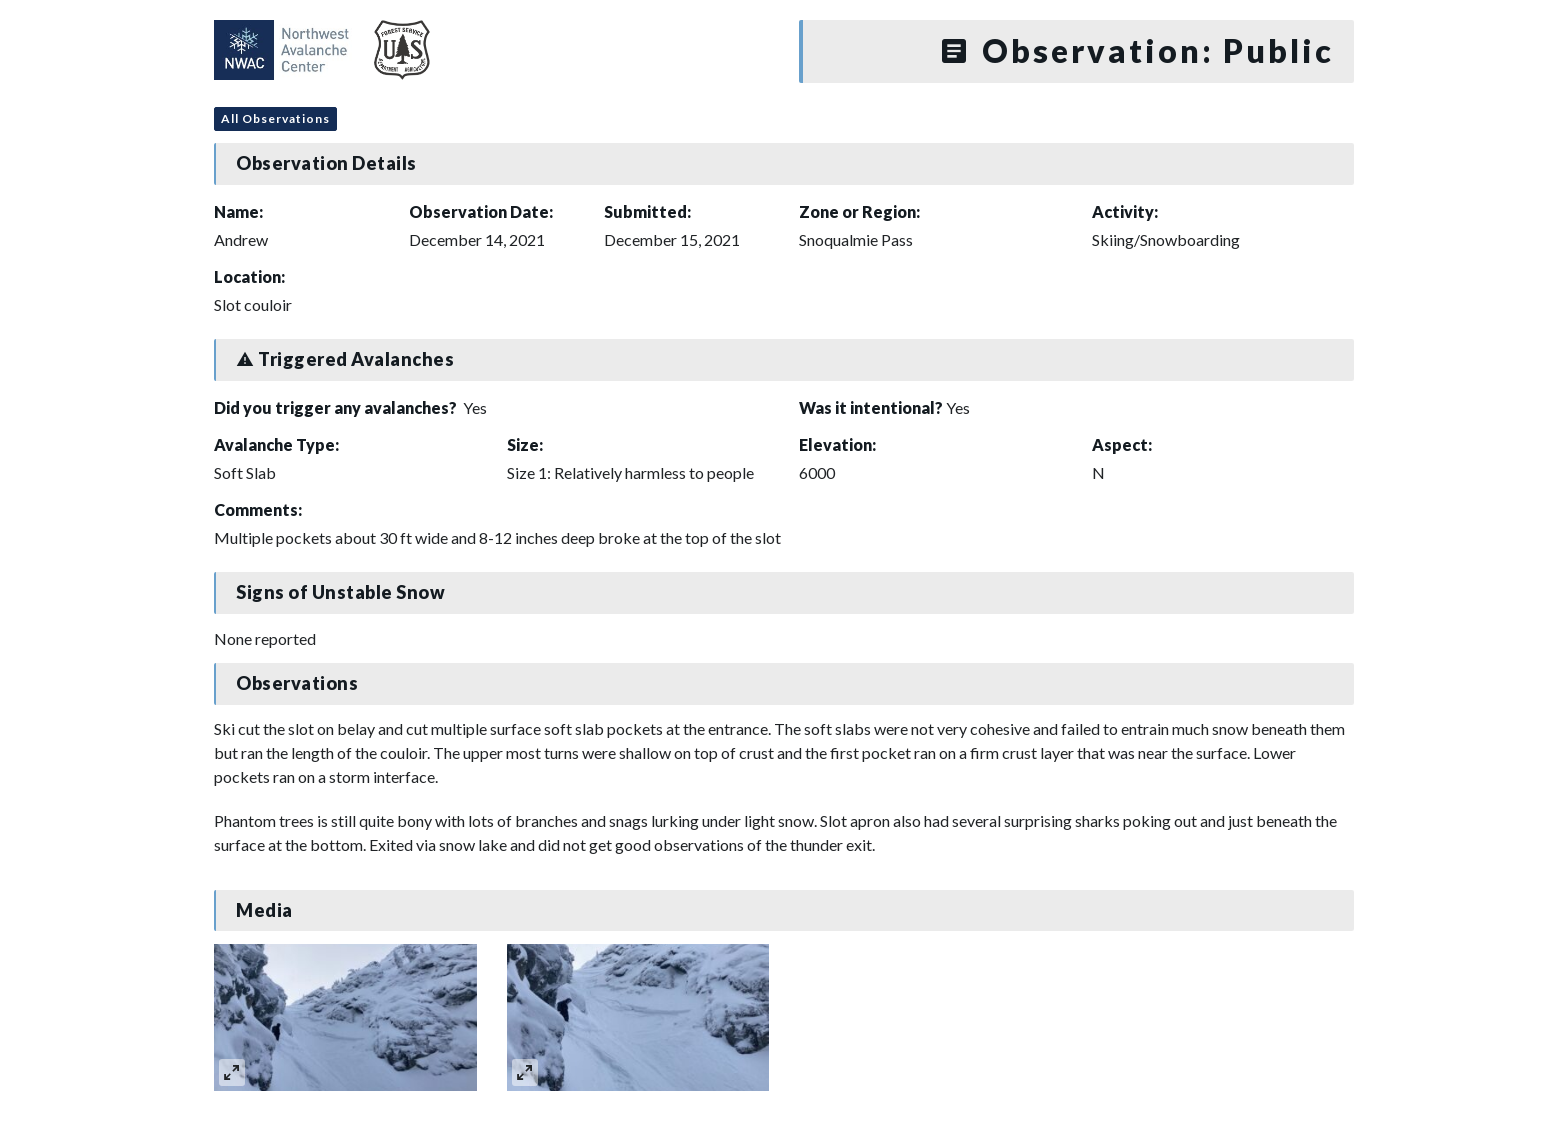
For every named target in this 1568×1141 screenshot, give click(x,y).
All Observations (275, 118)
